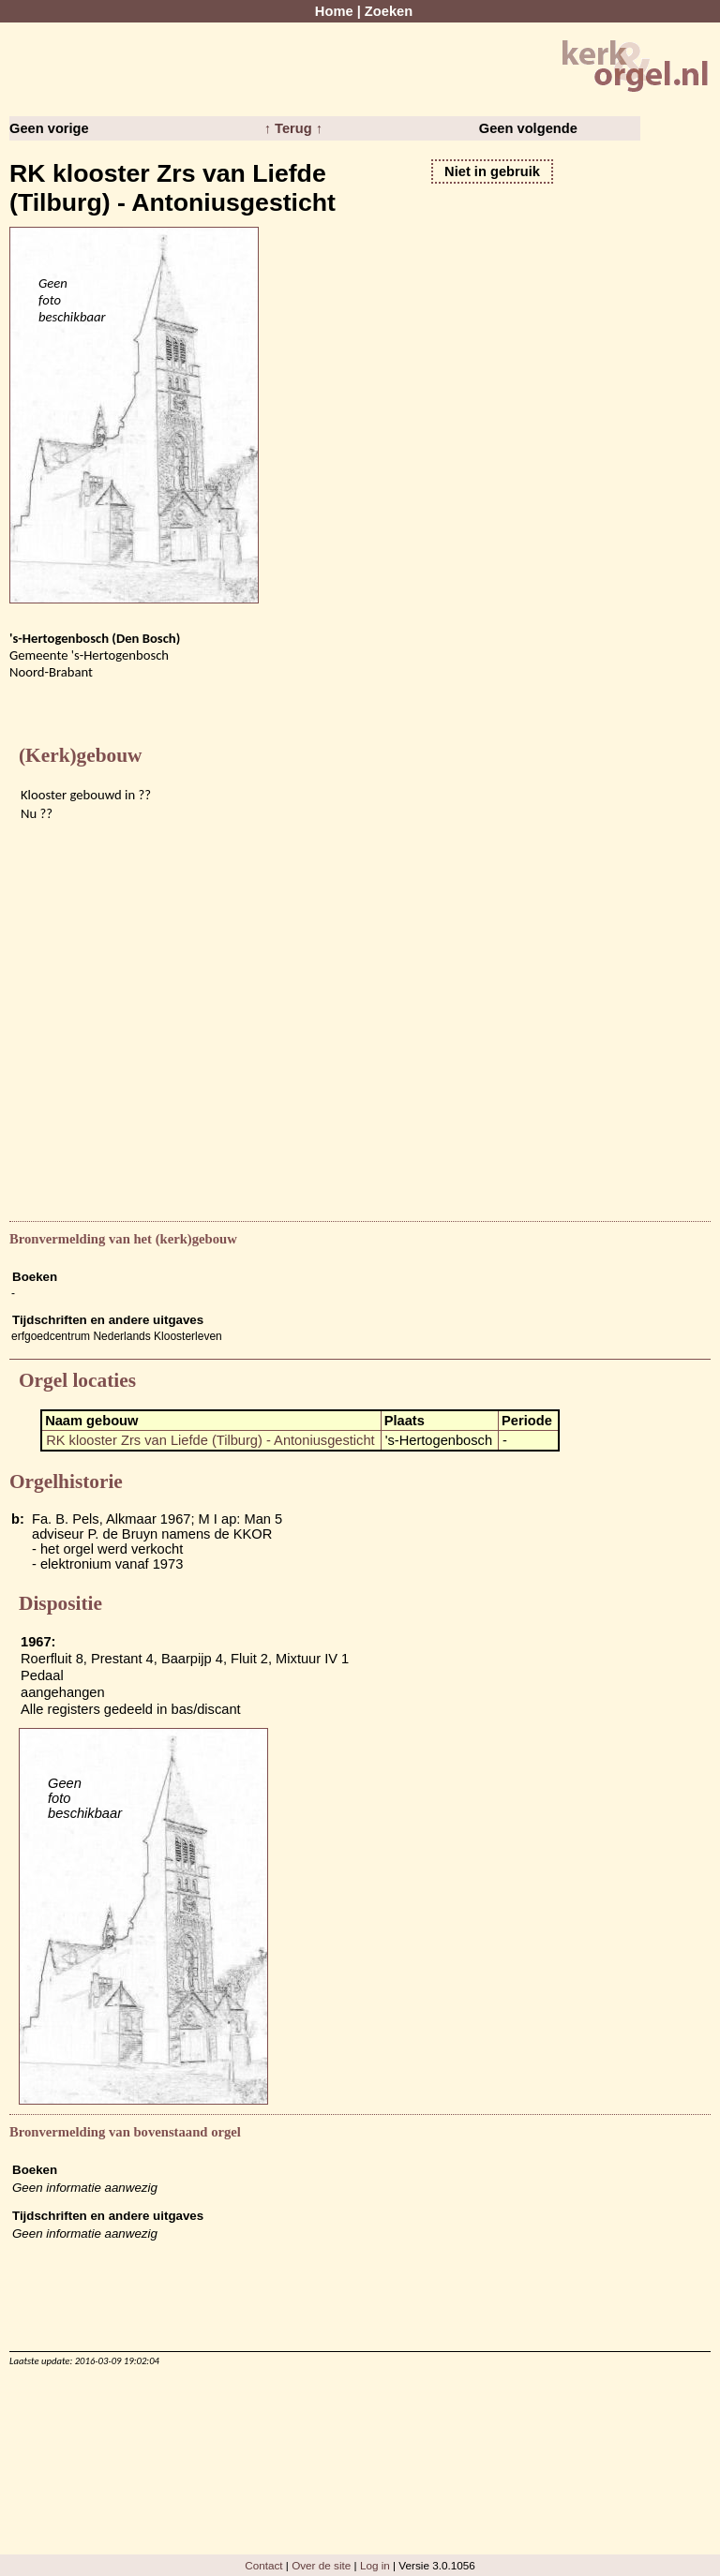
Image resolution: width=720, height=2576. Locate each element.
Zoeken (388, 11)
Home (334, 11)
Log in (375, 2565)
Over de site (321, 2565)
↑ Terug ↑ (293, 128)
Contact (263, 2565)
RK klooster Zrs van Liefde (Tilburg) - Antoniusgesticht (210, 1440)
